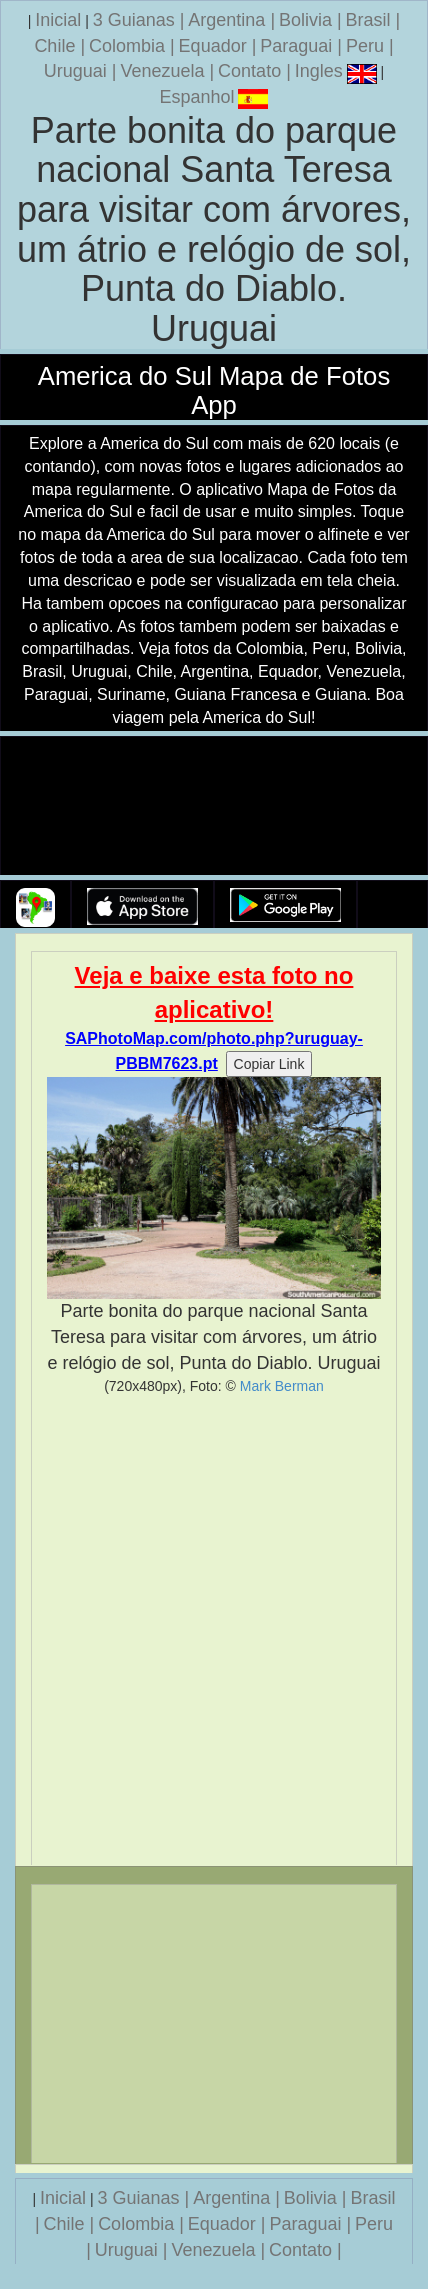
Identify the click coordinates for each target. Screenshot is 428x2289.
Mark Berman (282, 1386)
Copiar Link (269, 1064)
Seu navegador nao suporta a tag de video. (214, 806)
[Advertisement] (214, 1630)
